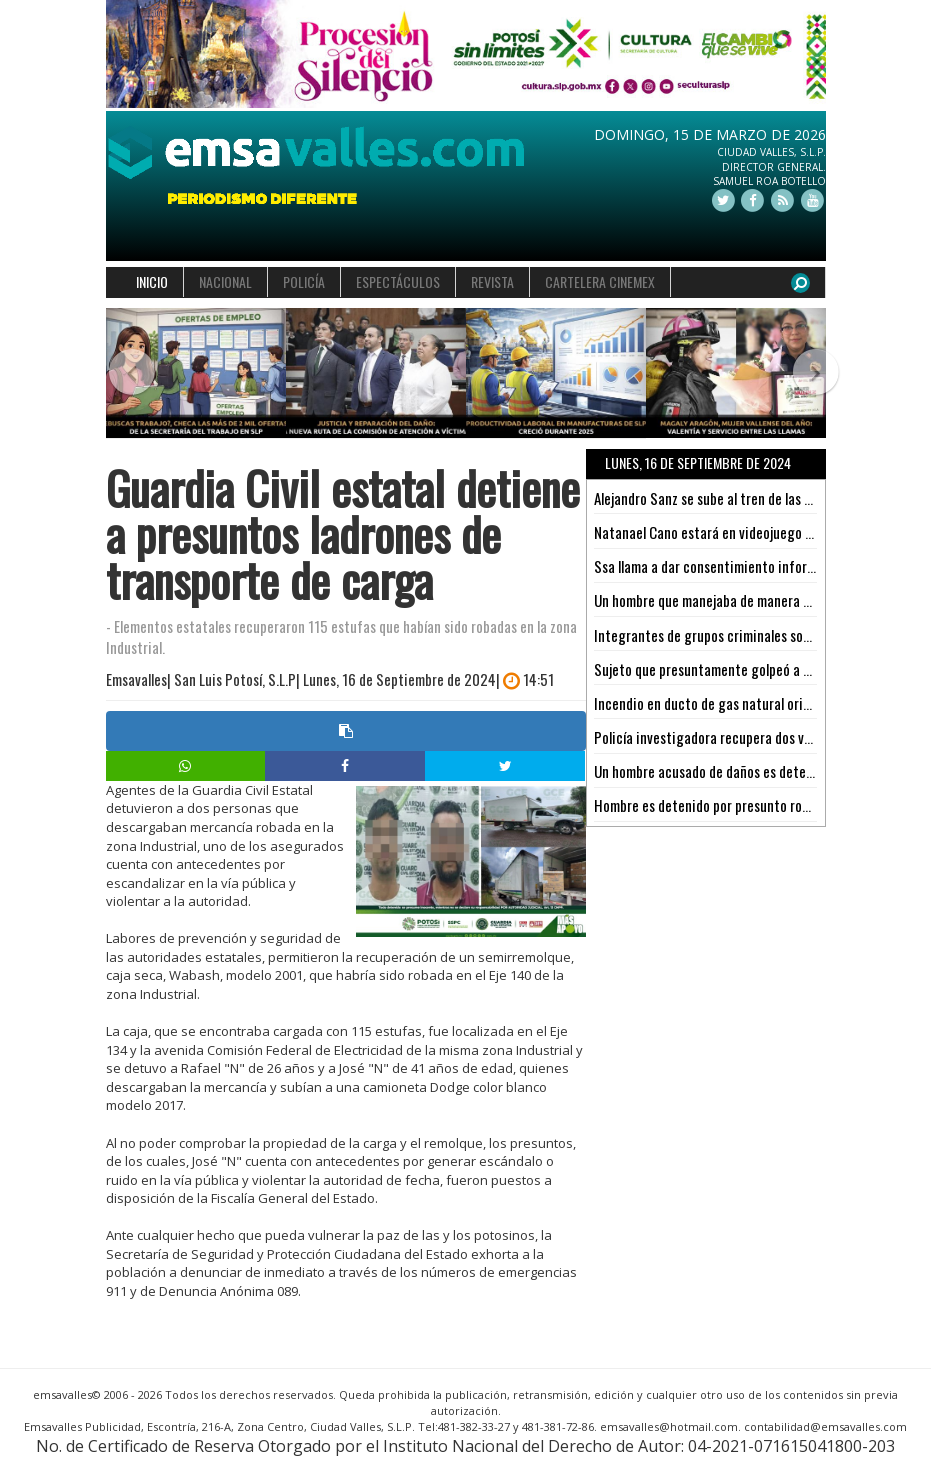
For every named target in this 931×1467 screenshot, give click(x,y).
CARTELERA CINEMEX (600, 281)
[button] (124, 373)
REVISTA (492, 281)
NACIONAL (225, 281)
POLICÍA (304, 281)
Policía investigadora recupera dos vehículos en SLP (743, 737)
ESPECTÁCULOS (398, 281)
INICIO (152, 281)
